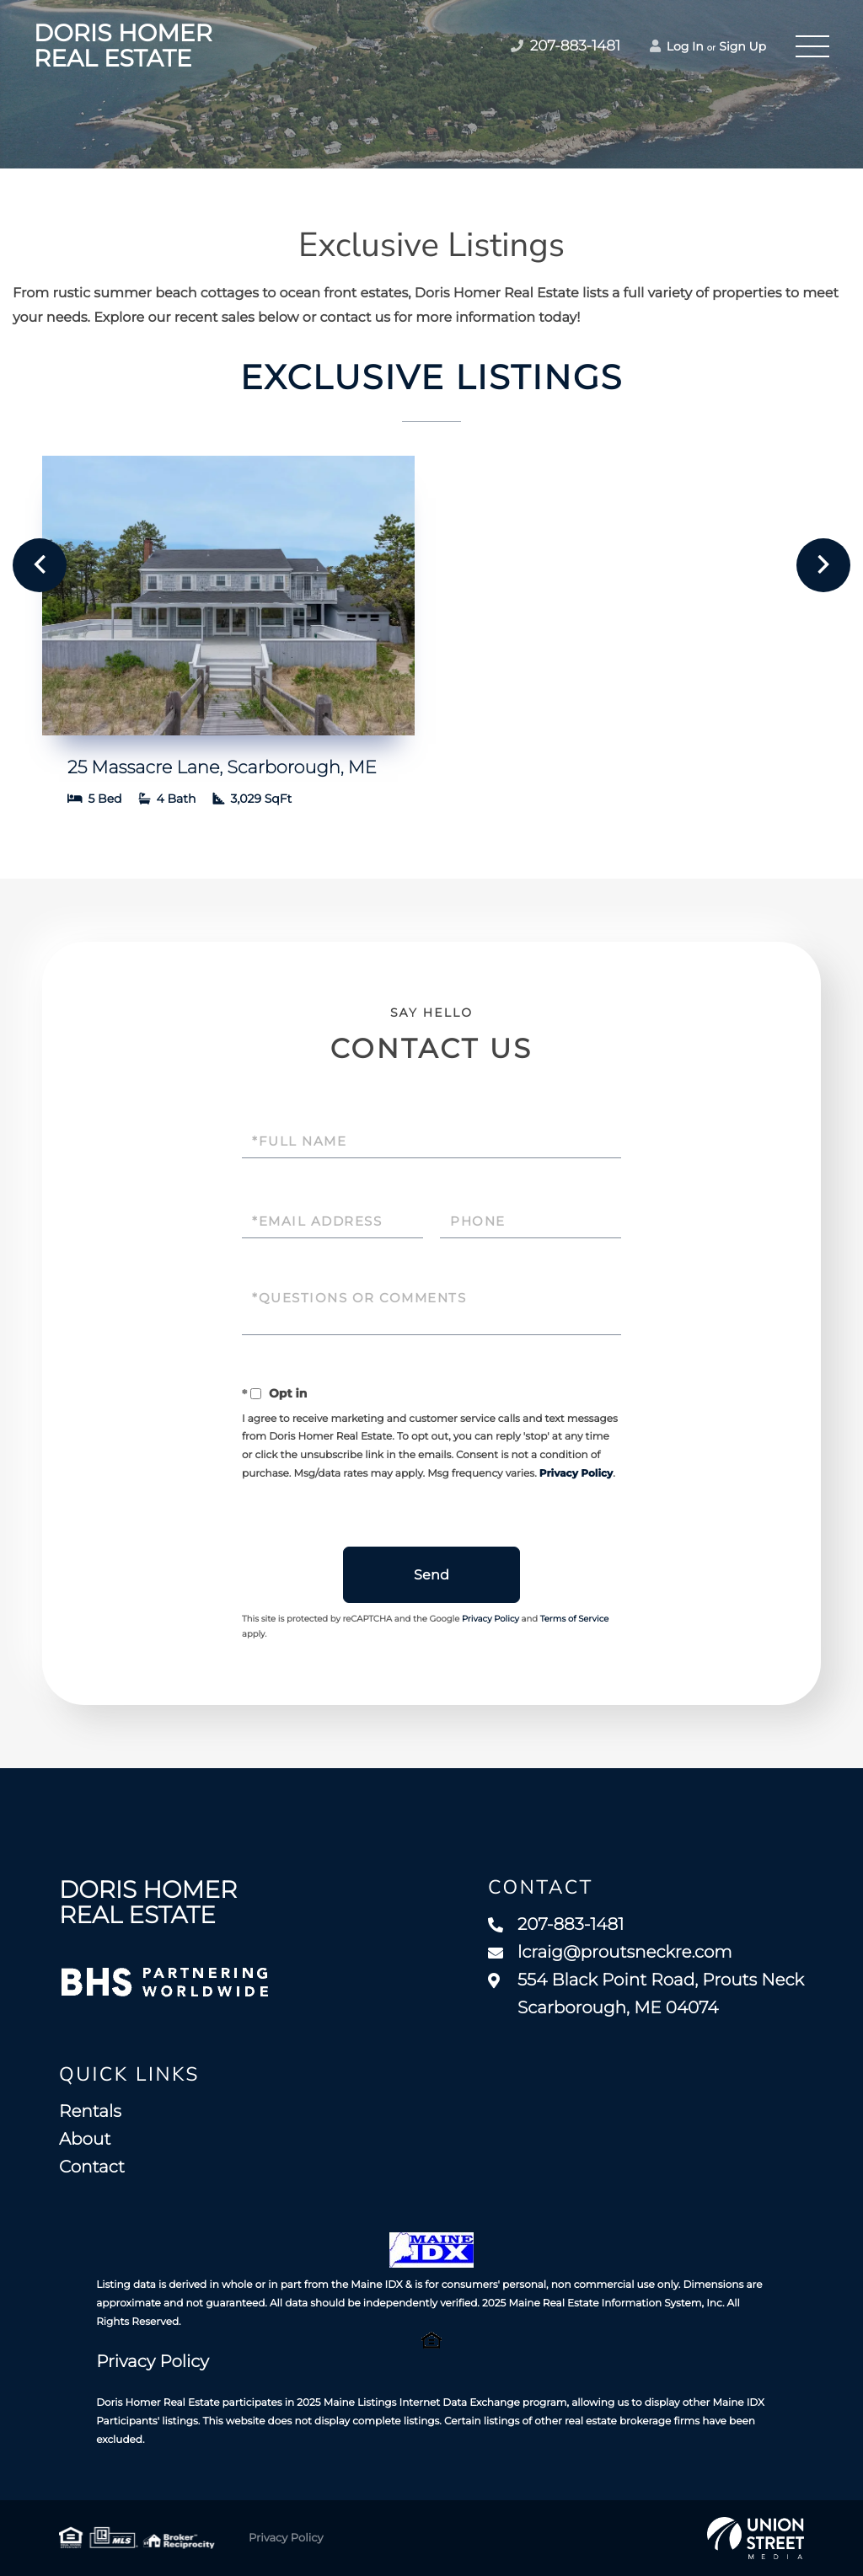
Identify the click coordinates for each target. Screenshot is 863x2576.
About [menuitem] (84, 2140)
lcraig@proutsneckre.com (610, 1953)
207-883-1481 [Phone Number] (565, 46)
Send (431, 1575)
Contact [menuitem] (92, 2167)
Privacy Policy (576, 1473)
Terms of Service (574, 1618)
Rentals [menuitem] (90, 2112)
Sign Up (742, 46)
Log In (677, 46)
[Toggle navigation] (812, 46)
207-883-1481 (556, 1925)
